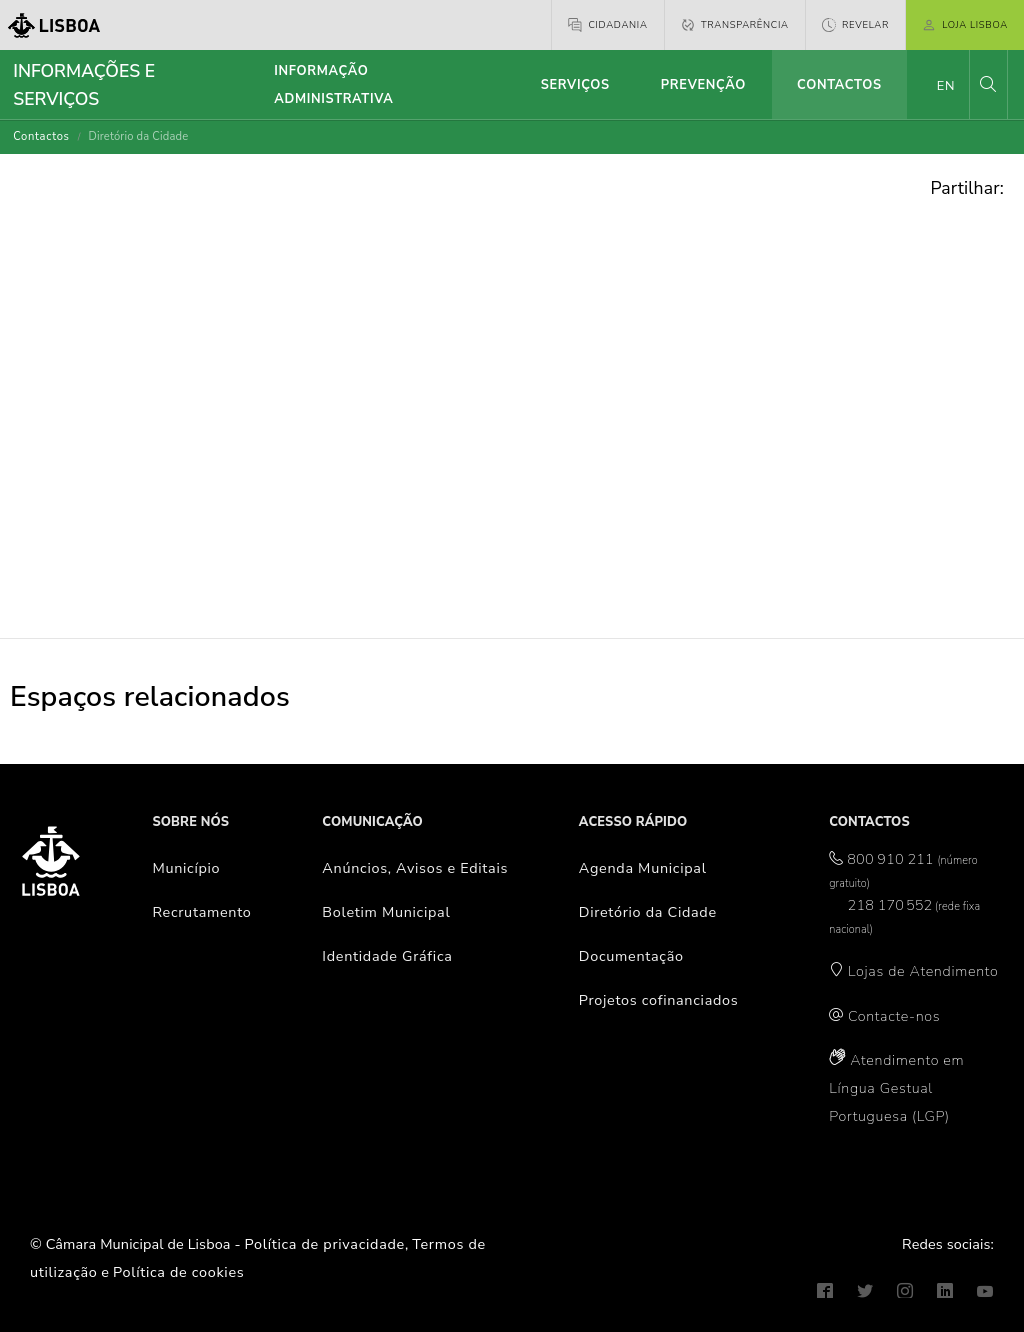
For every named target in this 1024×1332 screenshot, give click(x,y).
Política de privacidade (325, 1244)
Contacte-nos (894, 1016)
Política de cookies (178, 1272)
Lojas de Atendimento (923, 971)
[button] (988, 84)
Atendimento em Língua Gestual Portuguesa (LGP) (896, 1088)
